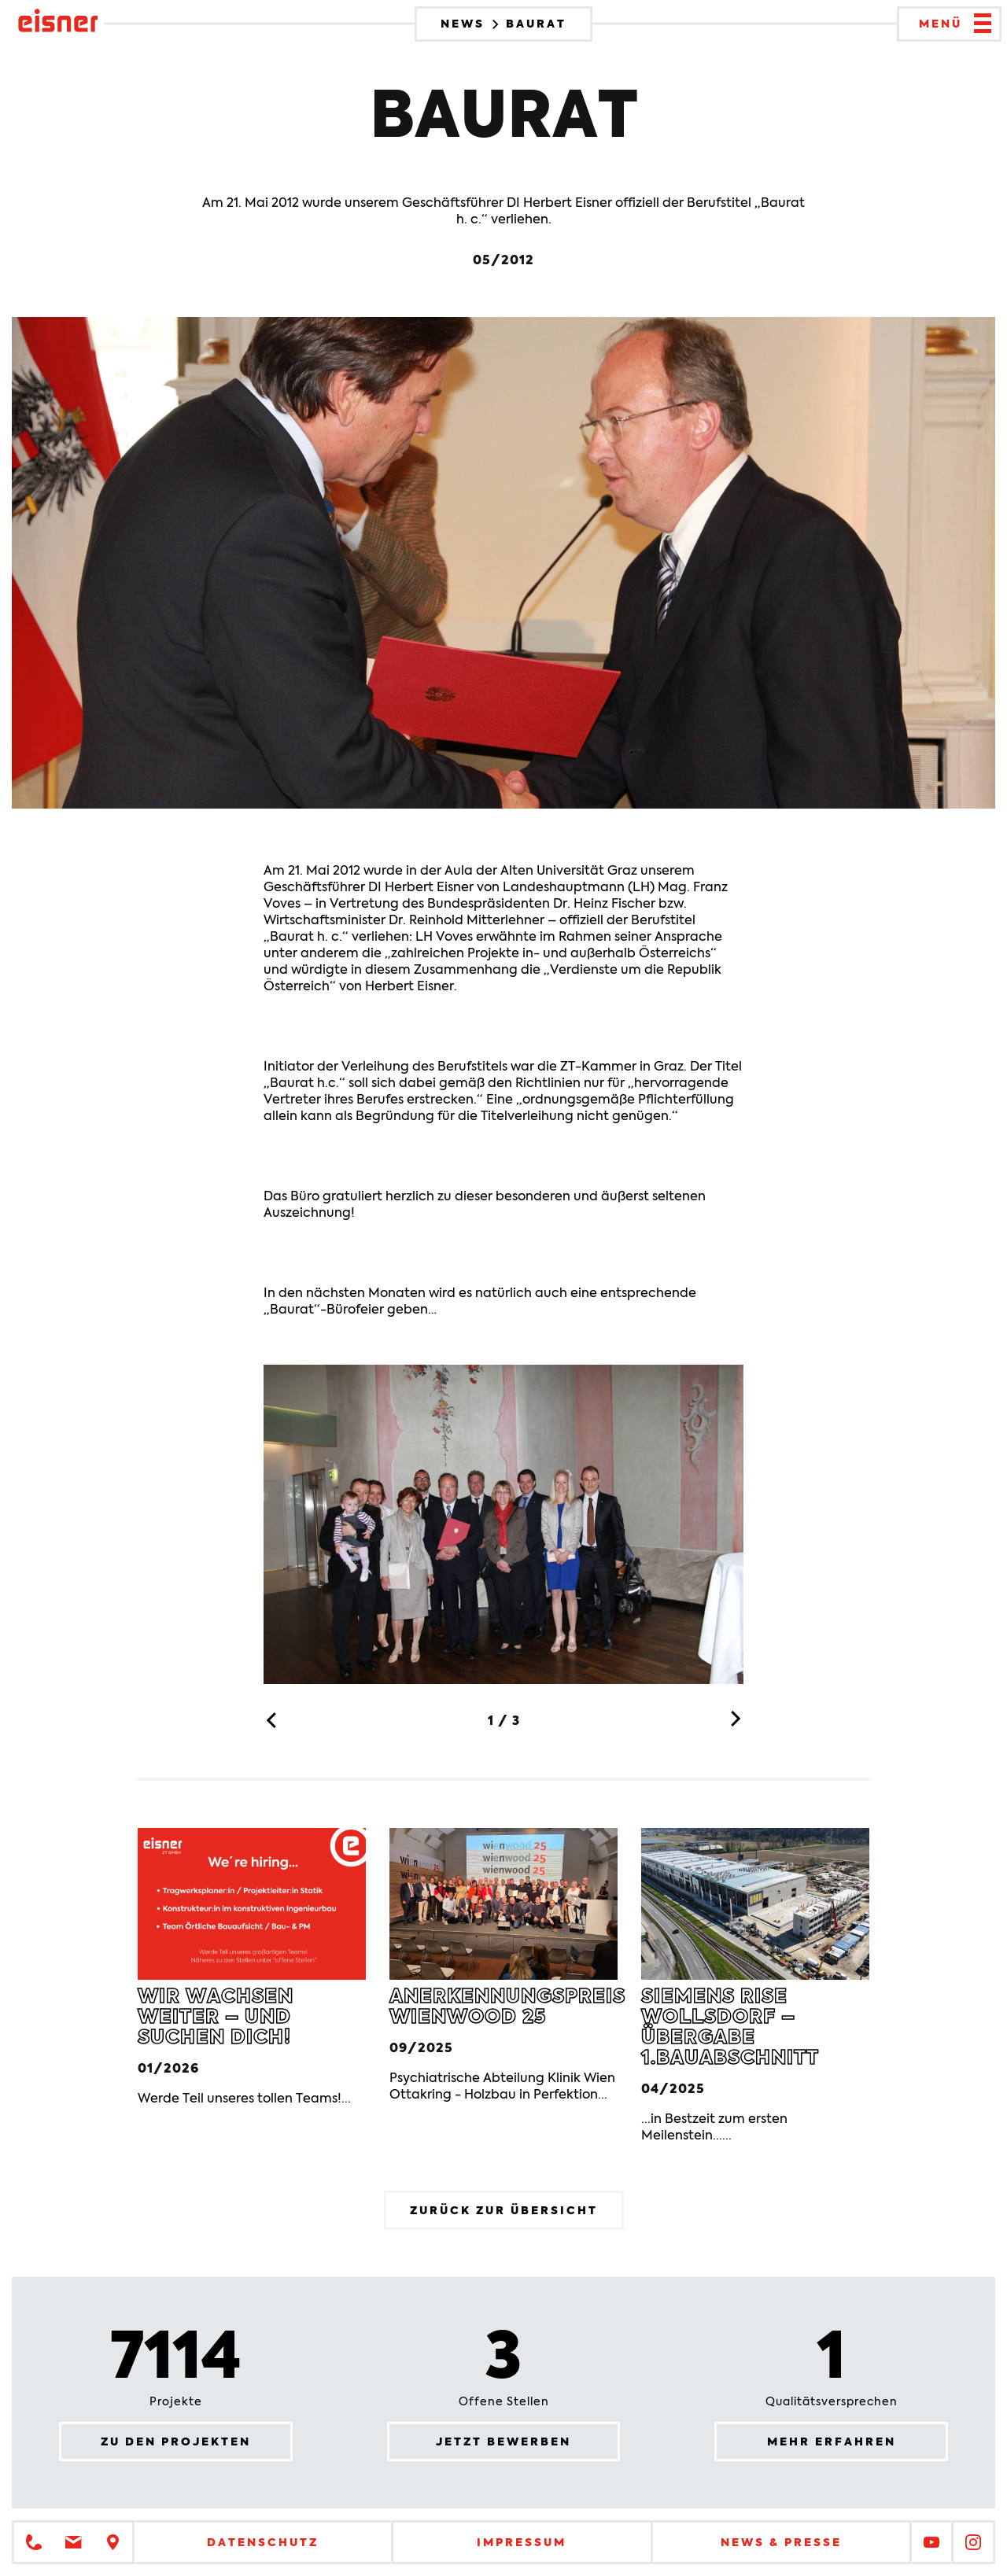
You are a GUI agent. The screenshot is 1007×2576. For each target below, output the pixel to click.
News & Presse (781, 2542)
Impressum (521, 2542)
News (465, 23)
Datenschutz (263, 2542)
